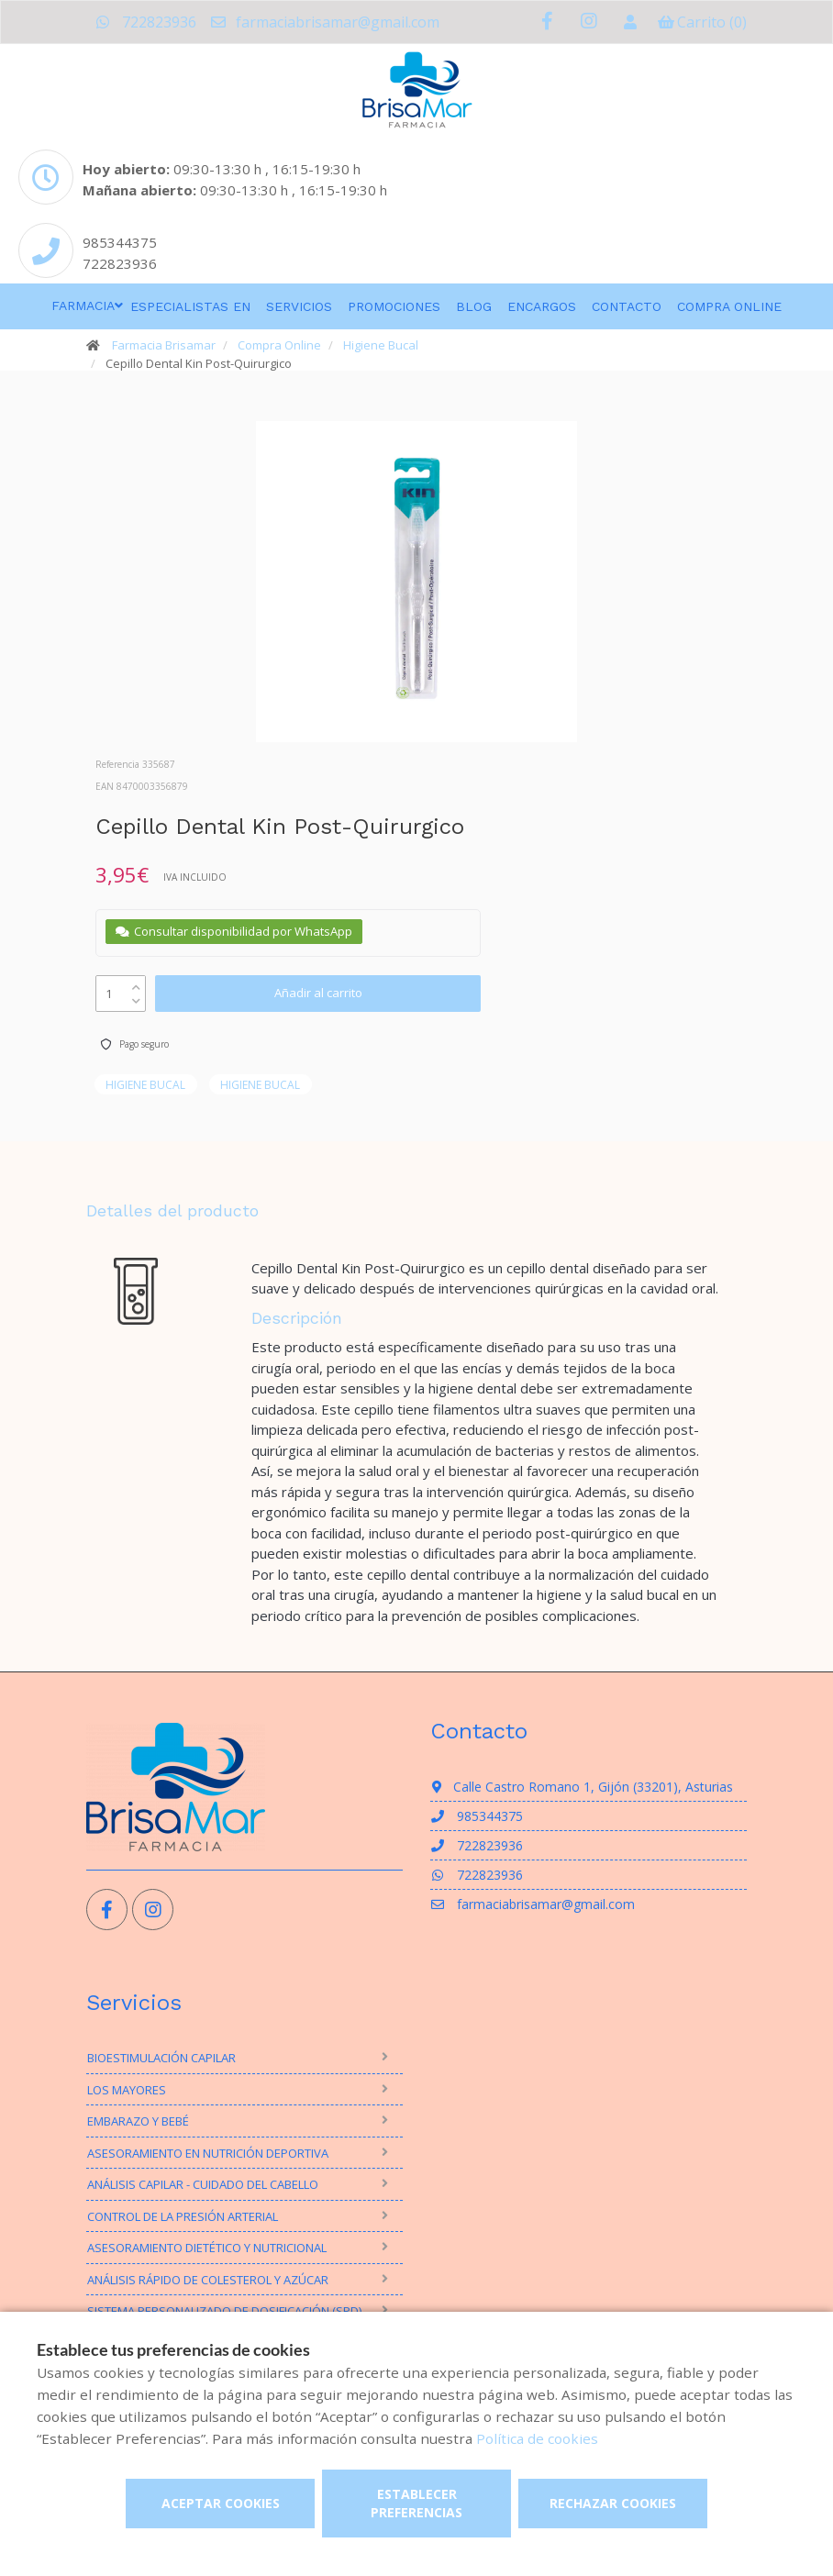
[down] (136, 997)
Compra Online (279, 345)
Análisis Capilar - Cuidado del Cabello (202, 2184)
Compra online (729, 306)
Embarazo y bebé (138, 2121)
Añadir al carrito (318, 992)
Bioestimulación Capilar (161, 2057)
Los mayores (126, 2090)
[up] (136, 983)
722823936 (145, 22)
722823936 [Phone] (120, 263)
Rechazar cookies (613, 2503)
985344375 (476, 1816)
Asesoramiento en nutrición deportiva (207, 2153)
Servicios (299, 306)
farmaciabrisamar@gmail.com (324, 22)
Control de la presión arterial (182, 2216)
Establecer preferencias (416, 2503)
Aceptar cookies (220, 2503)
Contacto (626, 306)
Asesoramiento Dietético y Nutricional (207, 2247)
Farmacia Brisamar (164, 345)
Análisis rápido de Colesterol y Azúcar (207, 2279)
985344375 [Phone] (120, 242)
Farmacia (83, 305)
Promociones (394, 306)
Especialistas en (190, 306)
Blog (474, 306)
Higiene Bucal (380, 345)
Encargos (541, 306)
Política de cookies (537, 2438)
